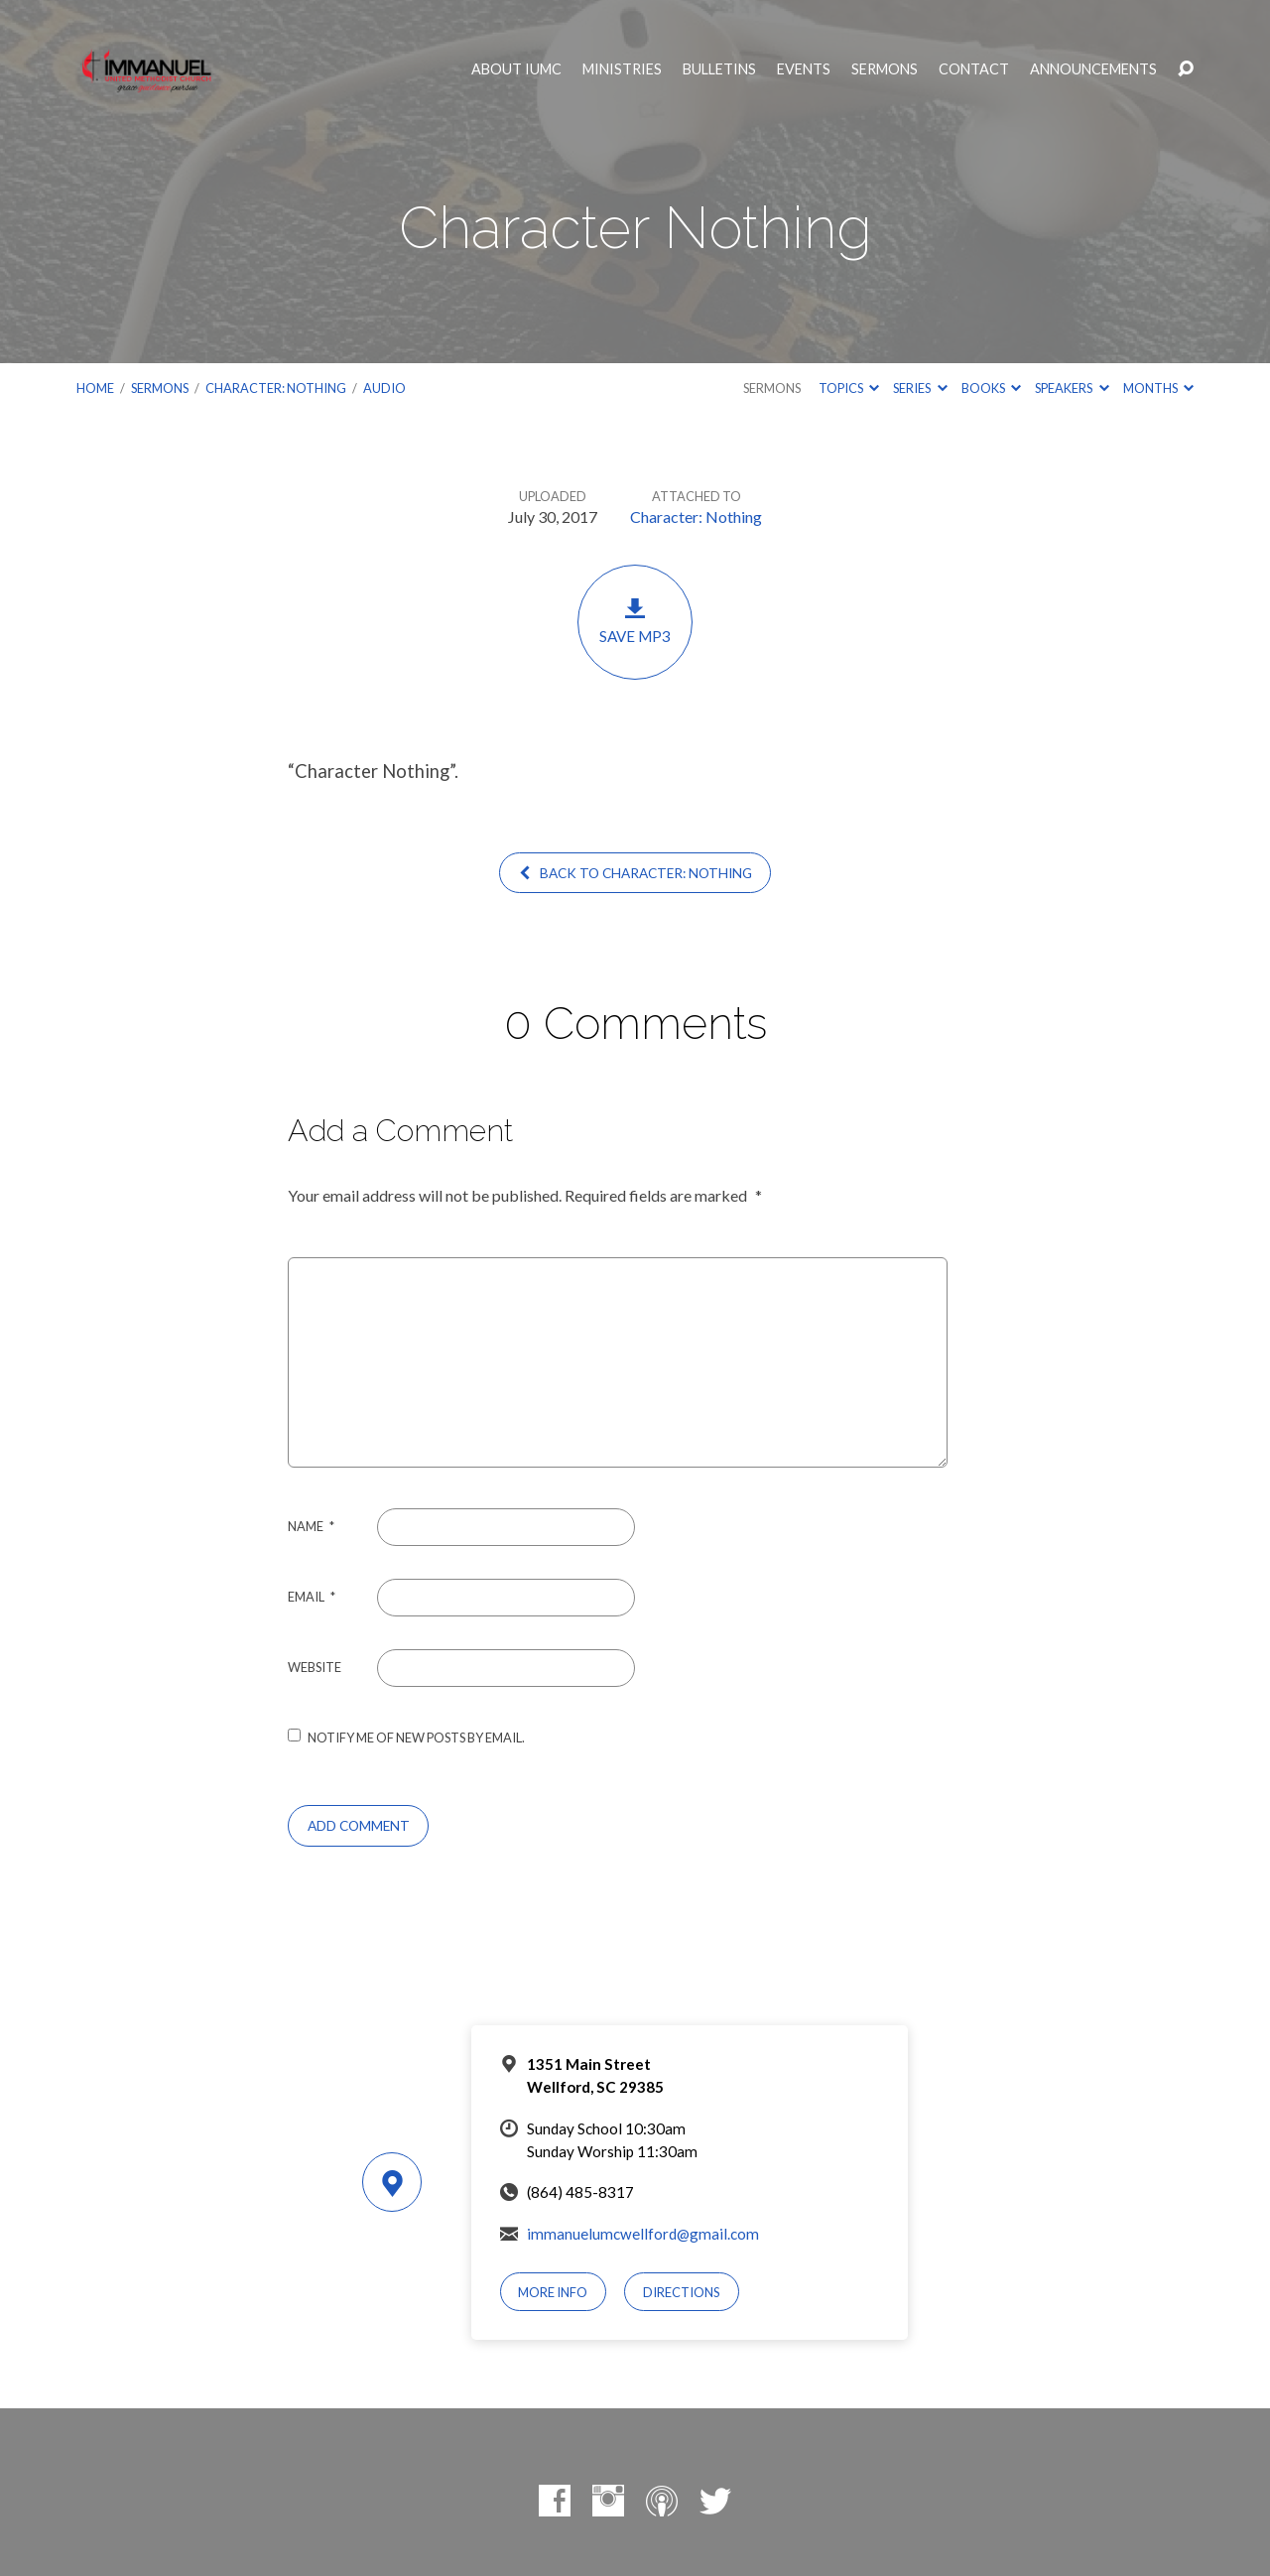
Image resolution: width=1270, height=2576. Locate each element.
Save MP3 (635, 620)
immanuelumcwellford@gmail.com (643, 2234)
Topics (849, 388)
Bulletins (719, 69)
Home (95, 388)
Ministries (622, 69)
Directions (681, 2292)
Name (311, 1526)
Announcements (1093, 69)
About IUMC (516, 69)
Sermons (884, 69)
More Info (552, 2292)
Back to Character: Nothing (634, 873)
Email (311, 1597)
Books (991, 388)
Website (314, 1667)
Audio (384, 388)
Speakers (1071, 388)
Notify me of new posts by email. (416, 1737)
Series (920, 388)
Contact (974, 69)
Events (803, 69)
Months (1158, 388)
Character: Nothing (275, 388)
